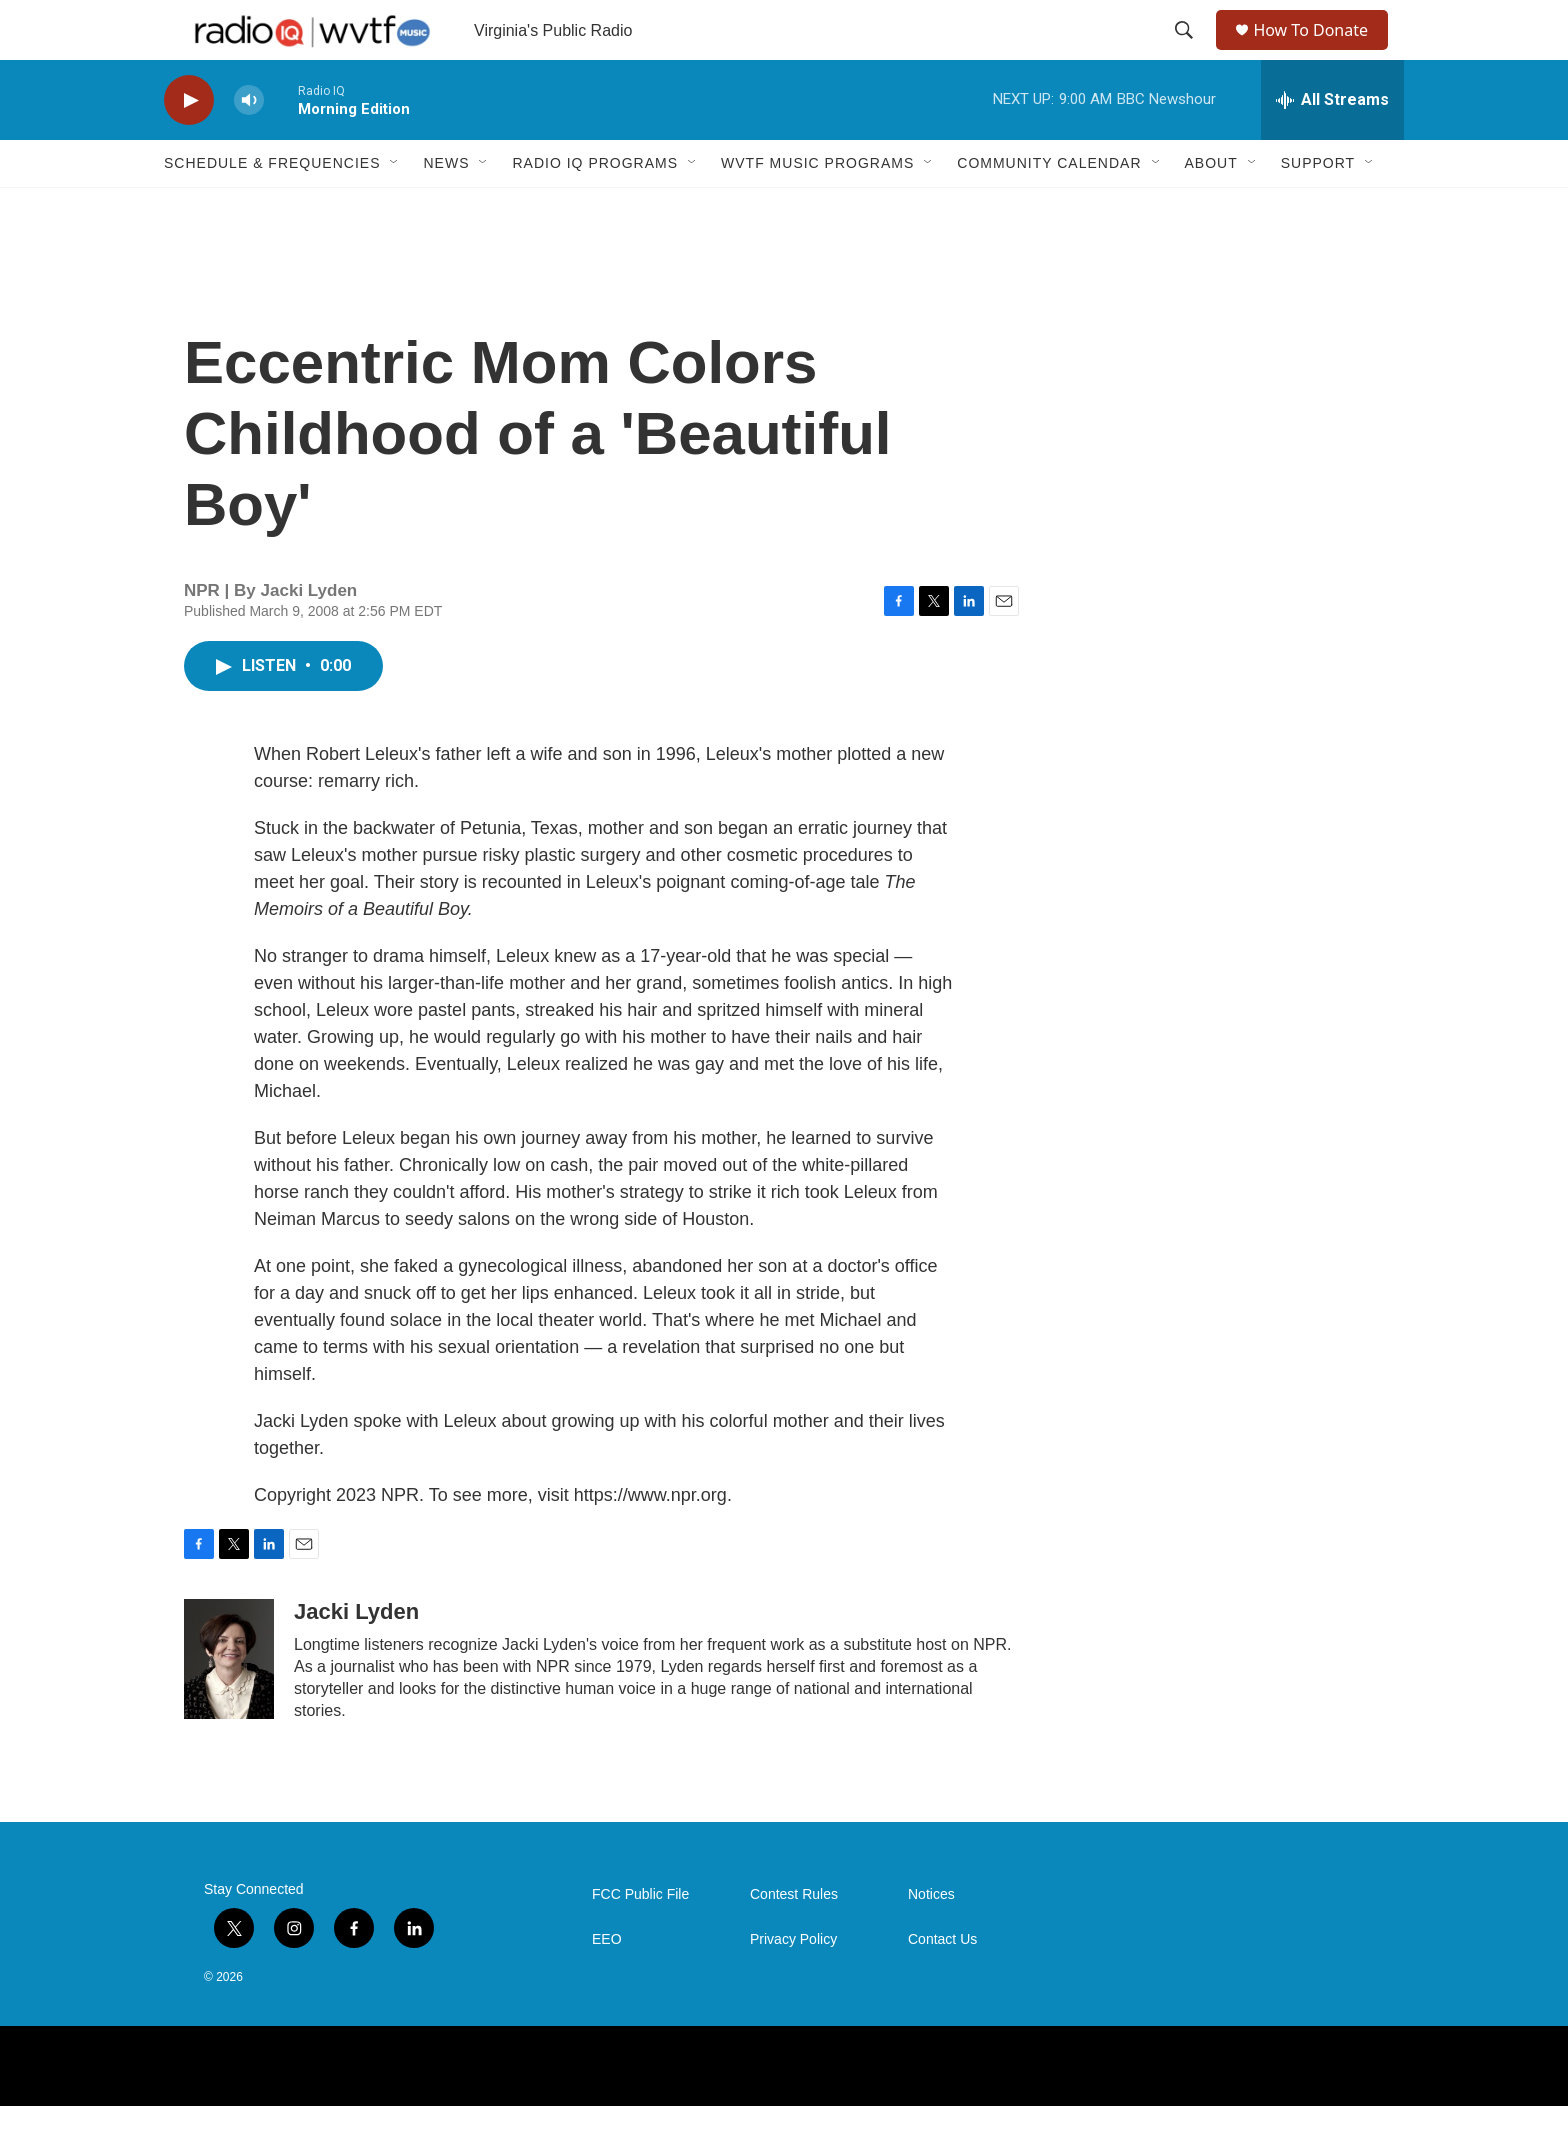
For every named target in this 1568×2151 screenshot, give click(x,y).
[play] (189, 145)
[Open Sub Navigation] (395, 208)
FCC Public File (640, 1939)
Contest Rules (794, 1939)
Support (1318, 208)
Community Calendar (1049, 208)
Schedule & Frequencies (272, 208)
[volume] (249, 145)
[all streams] (1332, 145)
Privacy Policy (793, 1984)
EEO (607, 1984)
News (446, 208)
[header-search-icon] (1186, 53)
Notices (931, 1939)
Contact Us (942, 1984)
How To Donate (1319, 52)
